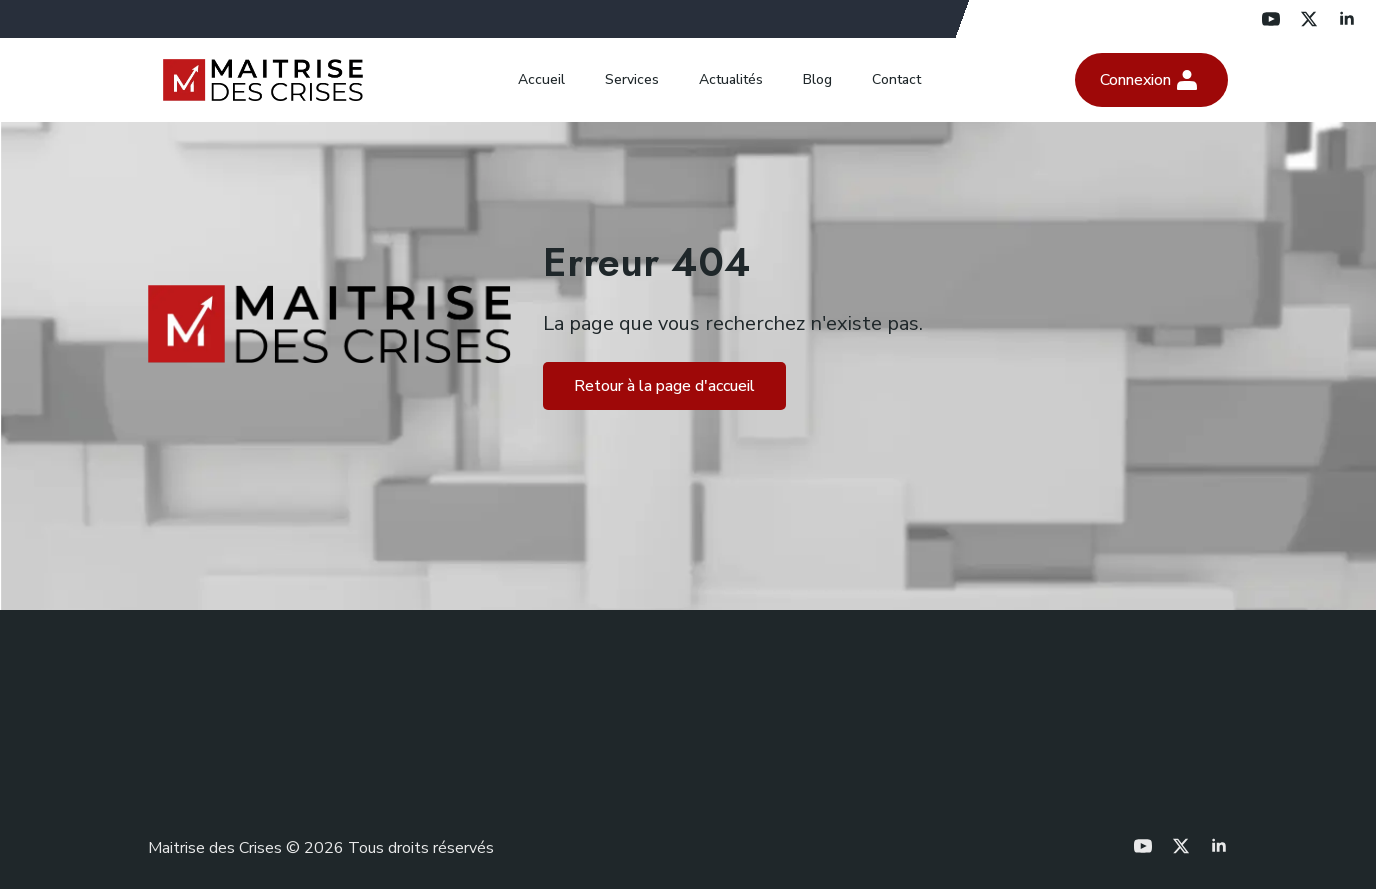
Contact (896, 79)
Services (632, 79)
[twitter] (1309, 19)
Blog (817, 79)
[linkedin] (1347, 19)
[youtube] (1271, 19)
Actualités (731, 79)
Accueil (541, 79)
